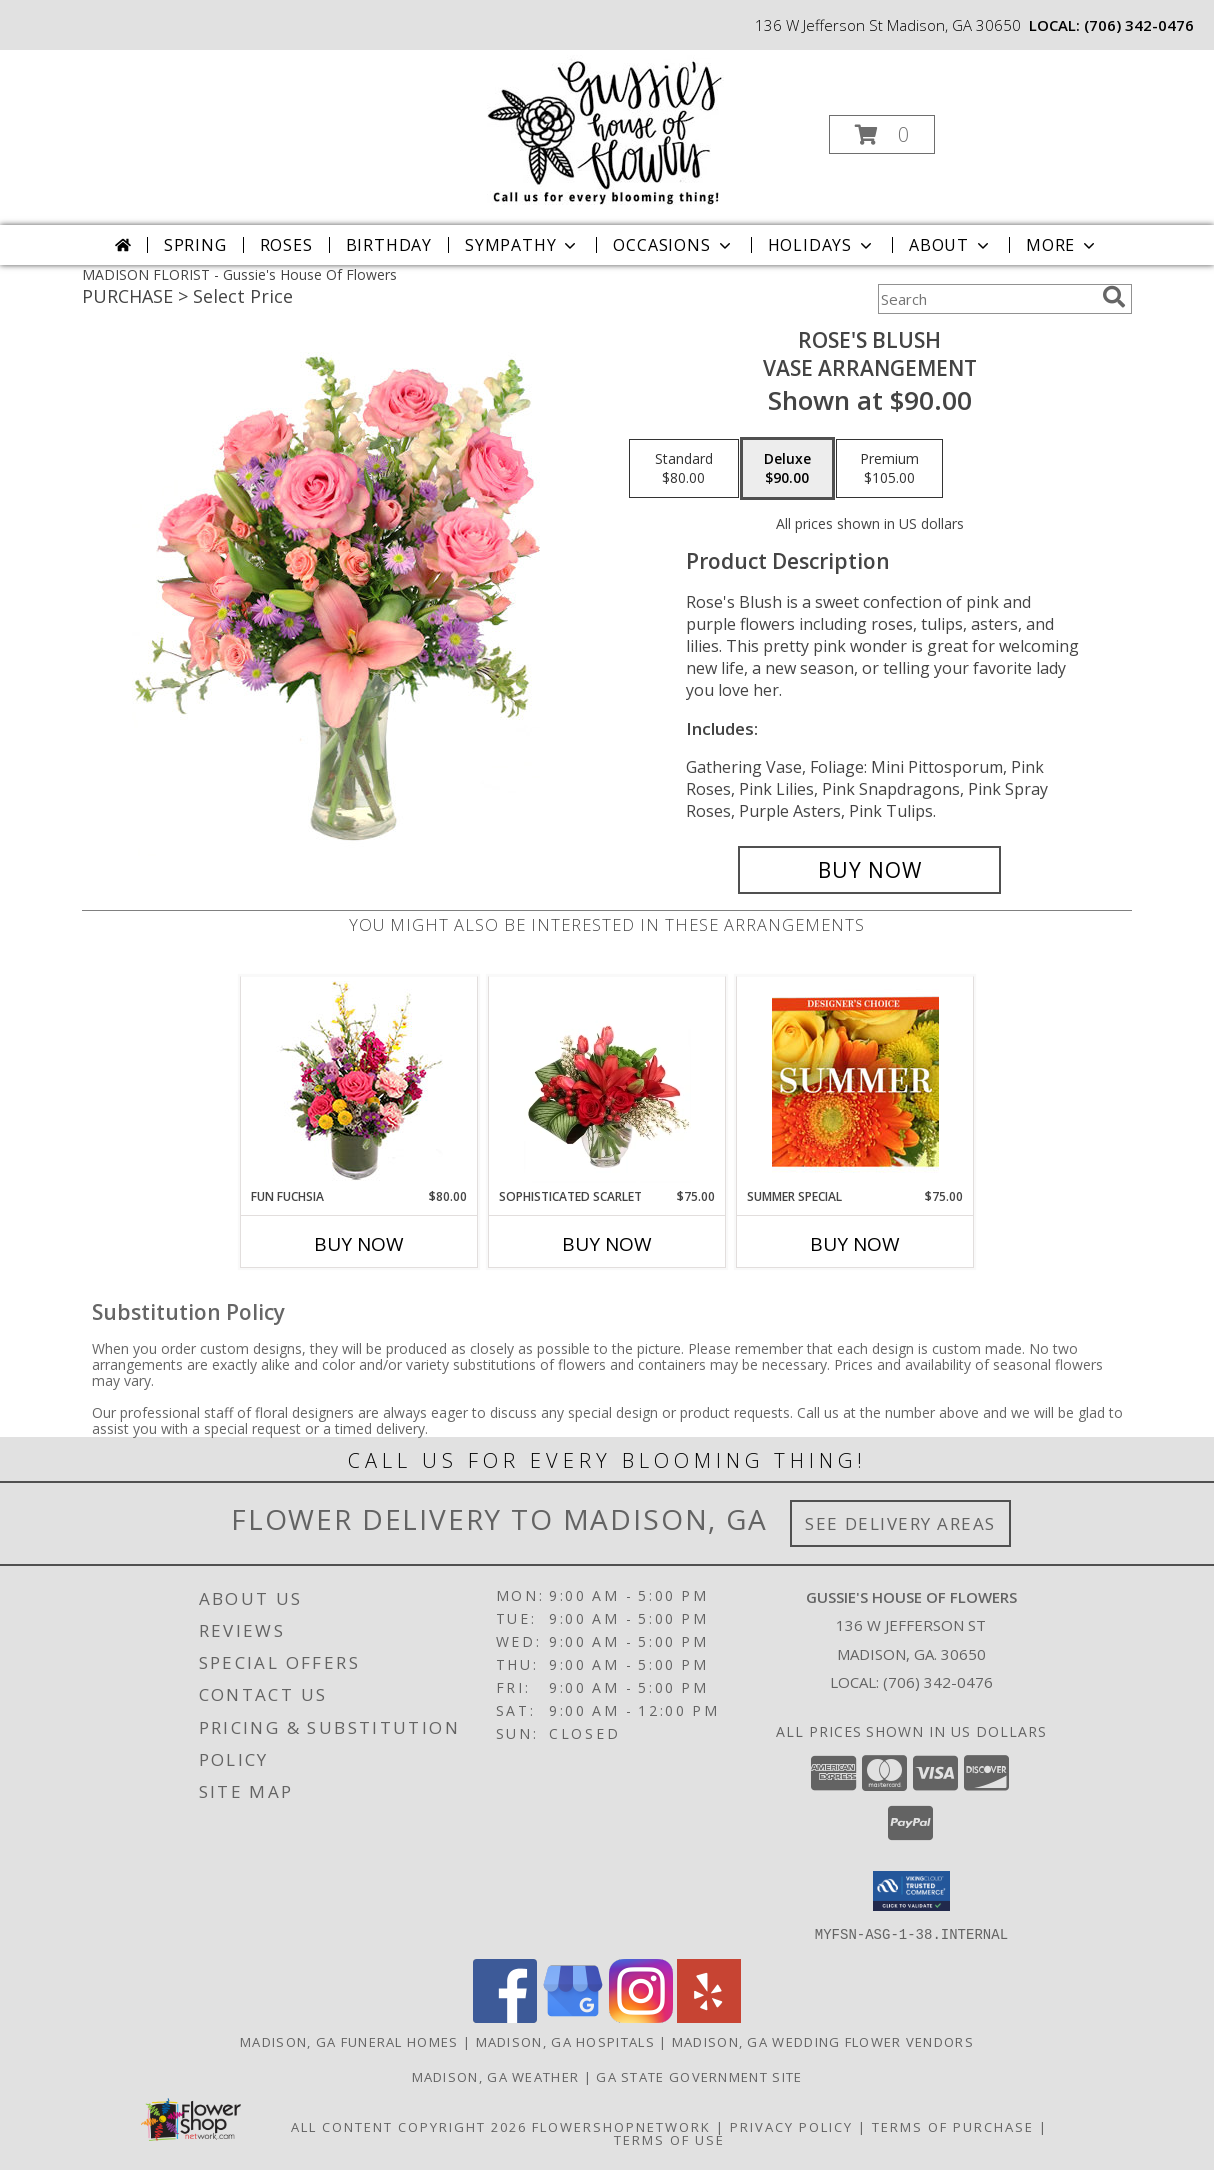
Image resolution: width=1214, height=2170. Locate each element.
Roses (286, 245)
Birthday (389, 245)
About (951, 245)
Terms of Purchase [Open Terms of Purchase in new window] (953, 2126)
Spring (195, 245)
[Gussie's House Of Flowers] (605, 128)
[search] (1114, 297)
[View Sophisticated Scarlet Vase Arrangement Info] (607, 1082)
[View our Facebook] (505, 2016)
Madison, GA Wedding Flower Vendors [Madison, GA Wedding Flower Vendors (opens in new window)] (823, 2041)
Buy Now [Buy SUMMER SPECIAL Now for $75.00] (855, 1244)
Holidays (822, 245)
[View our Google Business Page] (573, 2016)
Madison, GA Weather (496, 2076)
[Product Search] (986, 299)
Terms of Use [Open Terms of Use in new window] (669, 2139)
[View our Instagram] (641, 2016)
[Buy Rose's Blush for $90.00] (869, 870)
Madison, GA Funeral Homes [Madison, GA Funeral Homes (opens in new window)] (349, 2041)
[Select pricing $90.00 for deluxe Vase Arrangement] (787, 469)
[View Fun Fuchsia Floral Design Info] (359, 1082)
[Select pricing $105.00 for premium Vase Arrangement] (889, 469)
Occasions (673, 245)
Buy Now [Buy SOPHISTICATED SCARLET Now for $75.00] (607, 1244)
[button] (882, 134)
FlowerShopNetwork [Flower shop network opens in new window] (621, 2126)
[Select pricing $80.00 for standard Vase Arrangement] (684, 469)
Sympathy (522, 245)
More (1062, 245)
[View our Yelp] (709, 2016)
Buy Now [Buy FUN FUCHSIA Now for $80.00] (359, 1244)
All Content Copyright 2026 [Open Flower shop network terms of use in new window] (409, 2126)
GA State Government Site (699, 2076)
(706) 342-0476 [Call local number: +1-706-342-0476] (1139, 25)
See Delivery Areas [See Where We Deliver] (900, 1523)
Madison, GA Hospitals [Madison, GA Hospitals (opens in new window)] (565, 2041)
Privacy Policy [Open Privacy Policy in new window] (791, 2126)
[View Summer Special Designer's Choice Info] (855, 1082)
